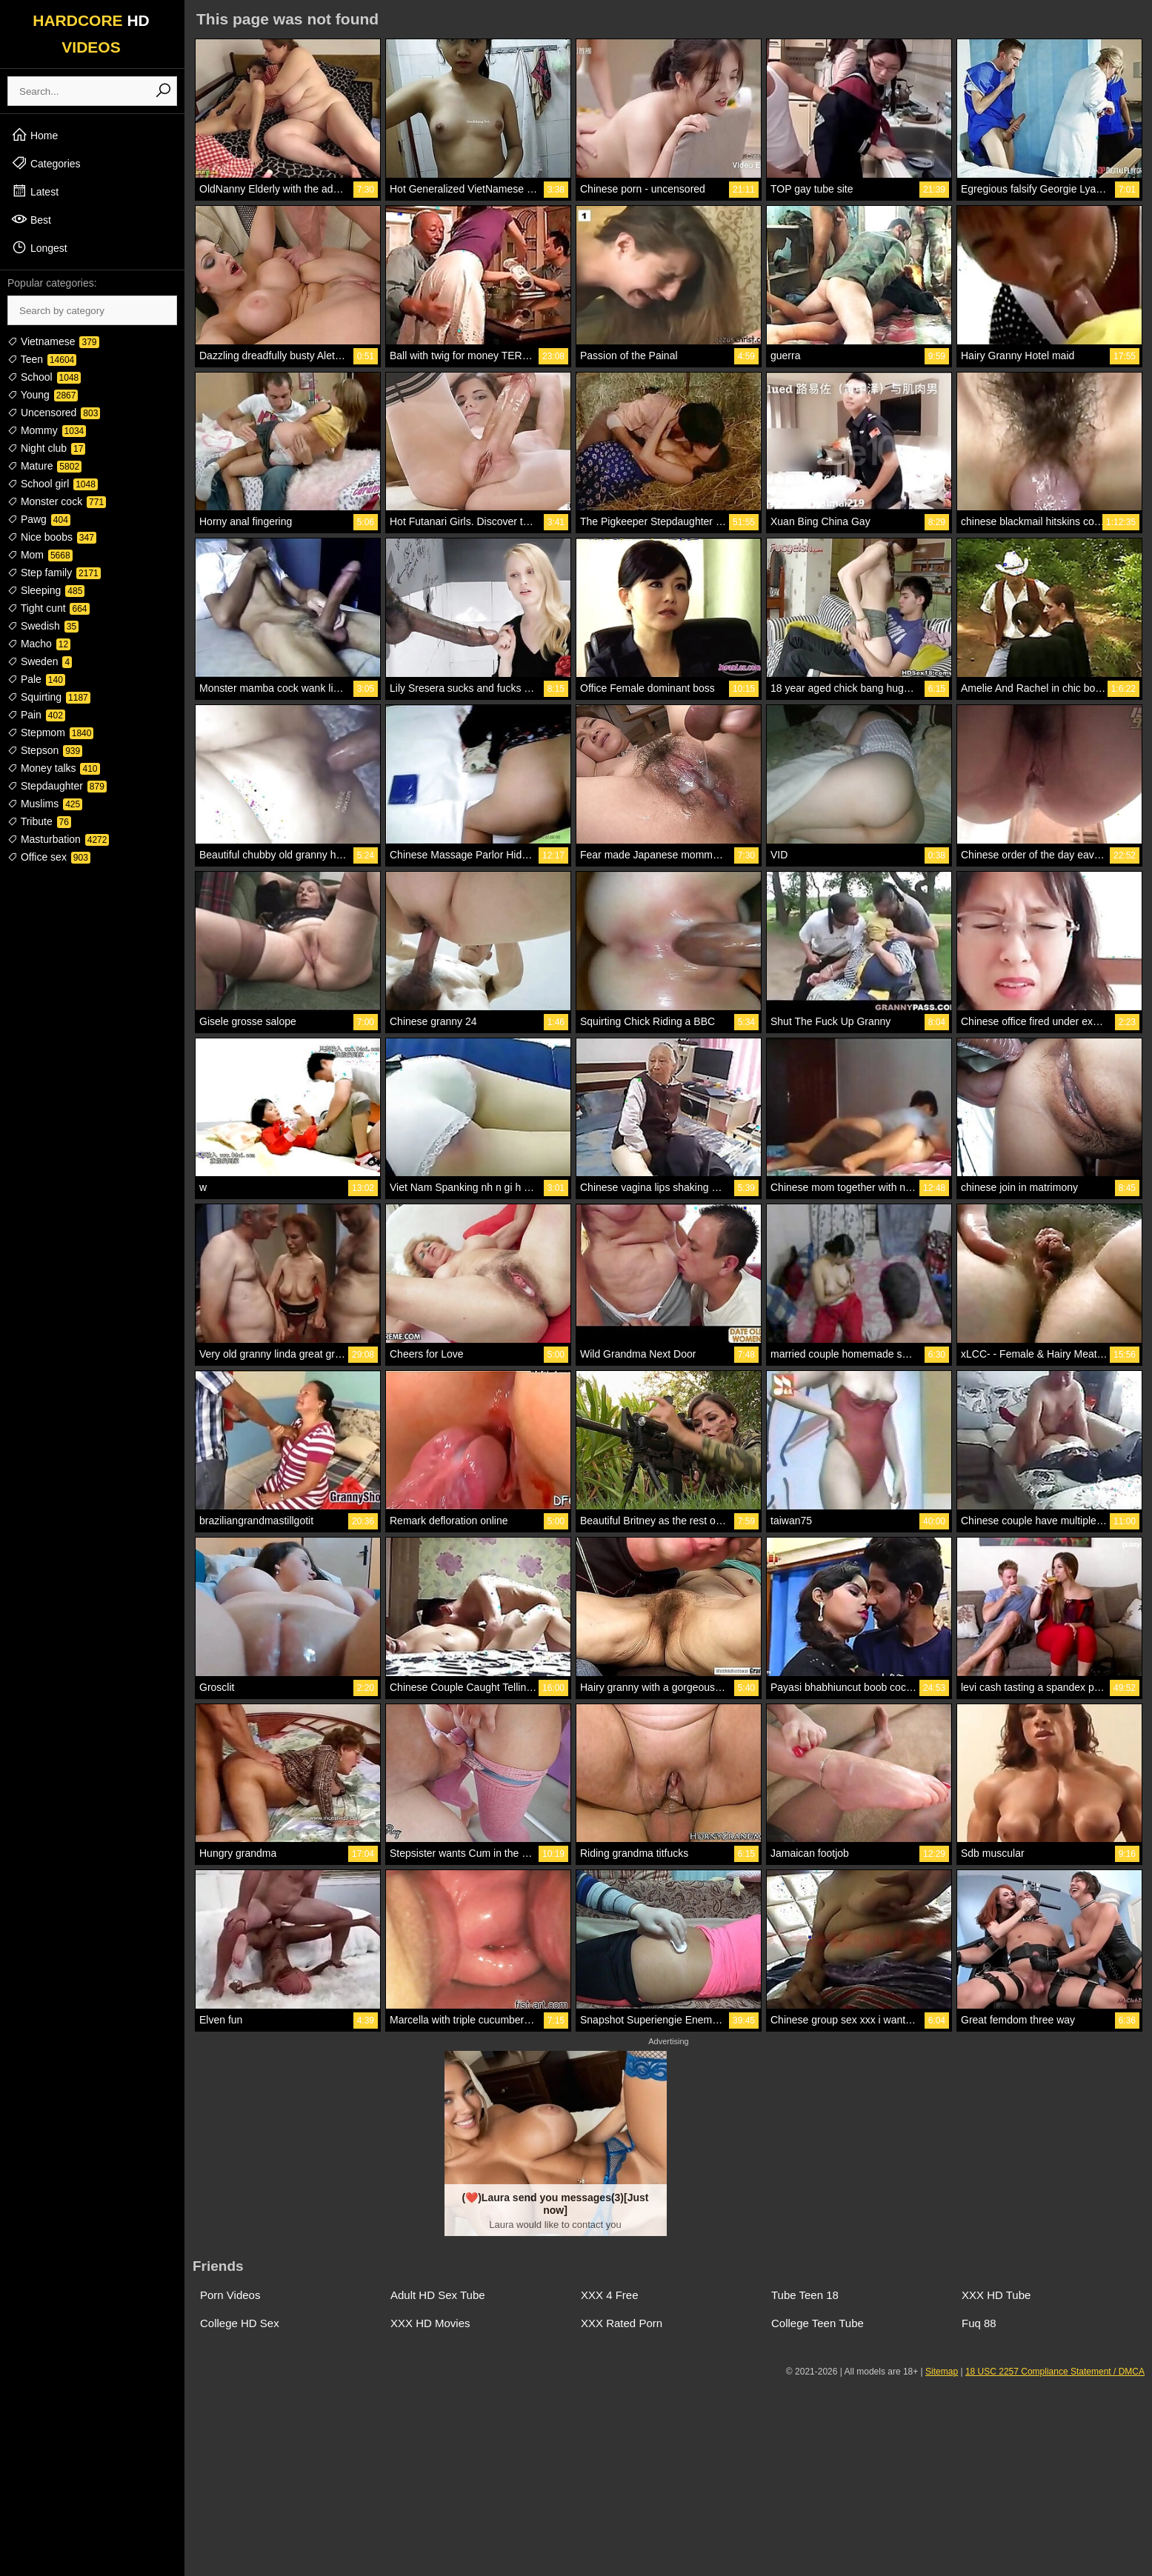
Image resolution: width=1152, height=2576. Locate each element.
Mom (40, 555)
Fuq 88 (979, 2323)
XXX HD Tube (996, 2295)
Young (42, 395)
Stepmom (50, 732)
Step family (54, 572)
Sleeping (45, 590)
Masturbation (58, 839)
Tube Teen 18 (805, 2295)
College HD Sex (239, 2323)
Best (31, 219)
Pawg (38, 519)
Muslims (44, 804)
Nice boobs (51, 537)
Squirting (48, 697)
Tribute (39, 821)
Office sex (48, 857)
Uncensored (53, 412)
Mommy (46, 430)
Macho (38, 644)
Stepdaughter (57, 786)
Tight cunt (48, 608)
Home (34, 135)
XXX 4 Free (610, 2295)
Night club (46, 448)
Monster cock (56, 501)
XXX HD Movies (430, 2323)
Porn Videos (230, 2295)
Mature (44, 466)
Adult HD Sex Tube (437, 2295)
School (44, 377)
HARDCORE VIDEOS (91, 34)
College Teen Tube (817, 2323)
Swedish (43, 626)
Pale (36, 679)
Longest (39, 247)
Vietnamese (53, 341)
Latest (35, 191)
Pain (36, 715)
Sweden (39, 661)
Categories (46, 163)
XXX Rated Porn (621, 2323)
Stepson (44, 750)
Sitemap (941, 2371)
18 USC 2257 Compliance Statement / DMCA (1055, 2371)
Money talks (53, 768)
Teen (41, 359)
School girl (52, 484)
